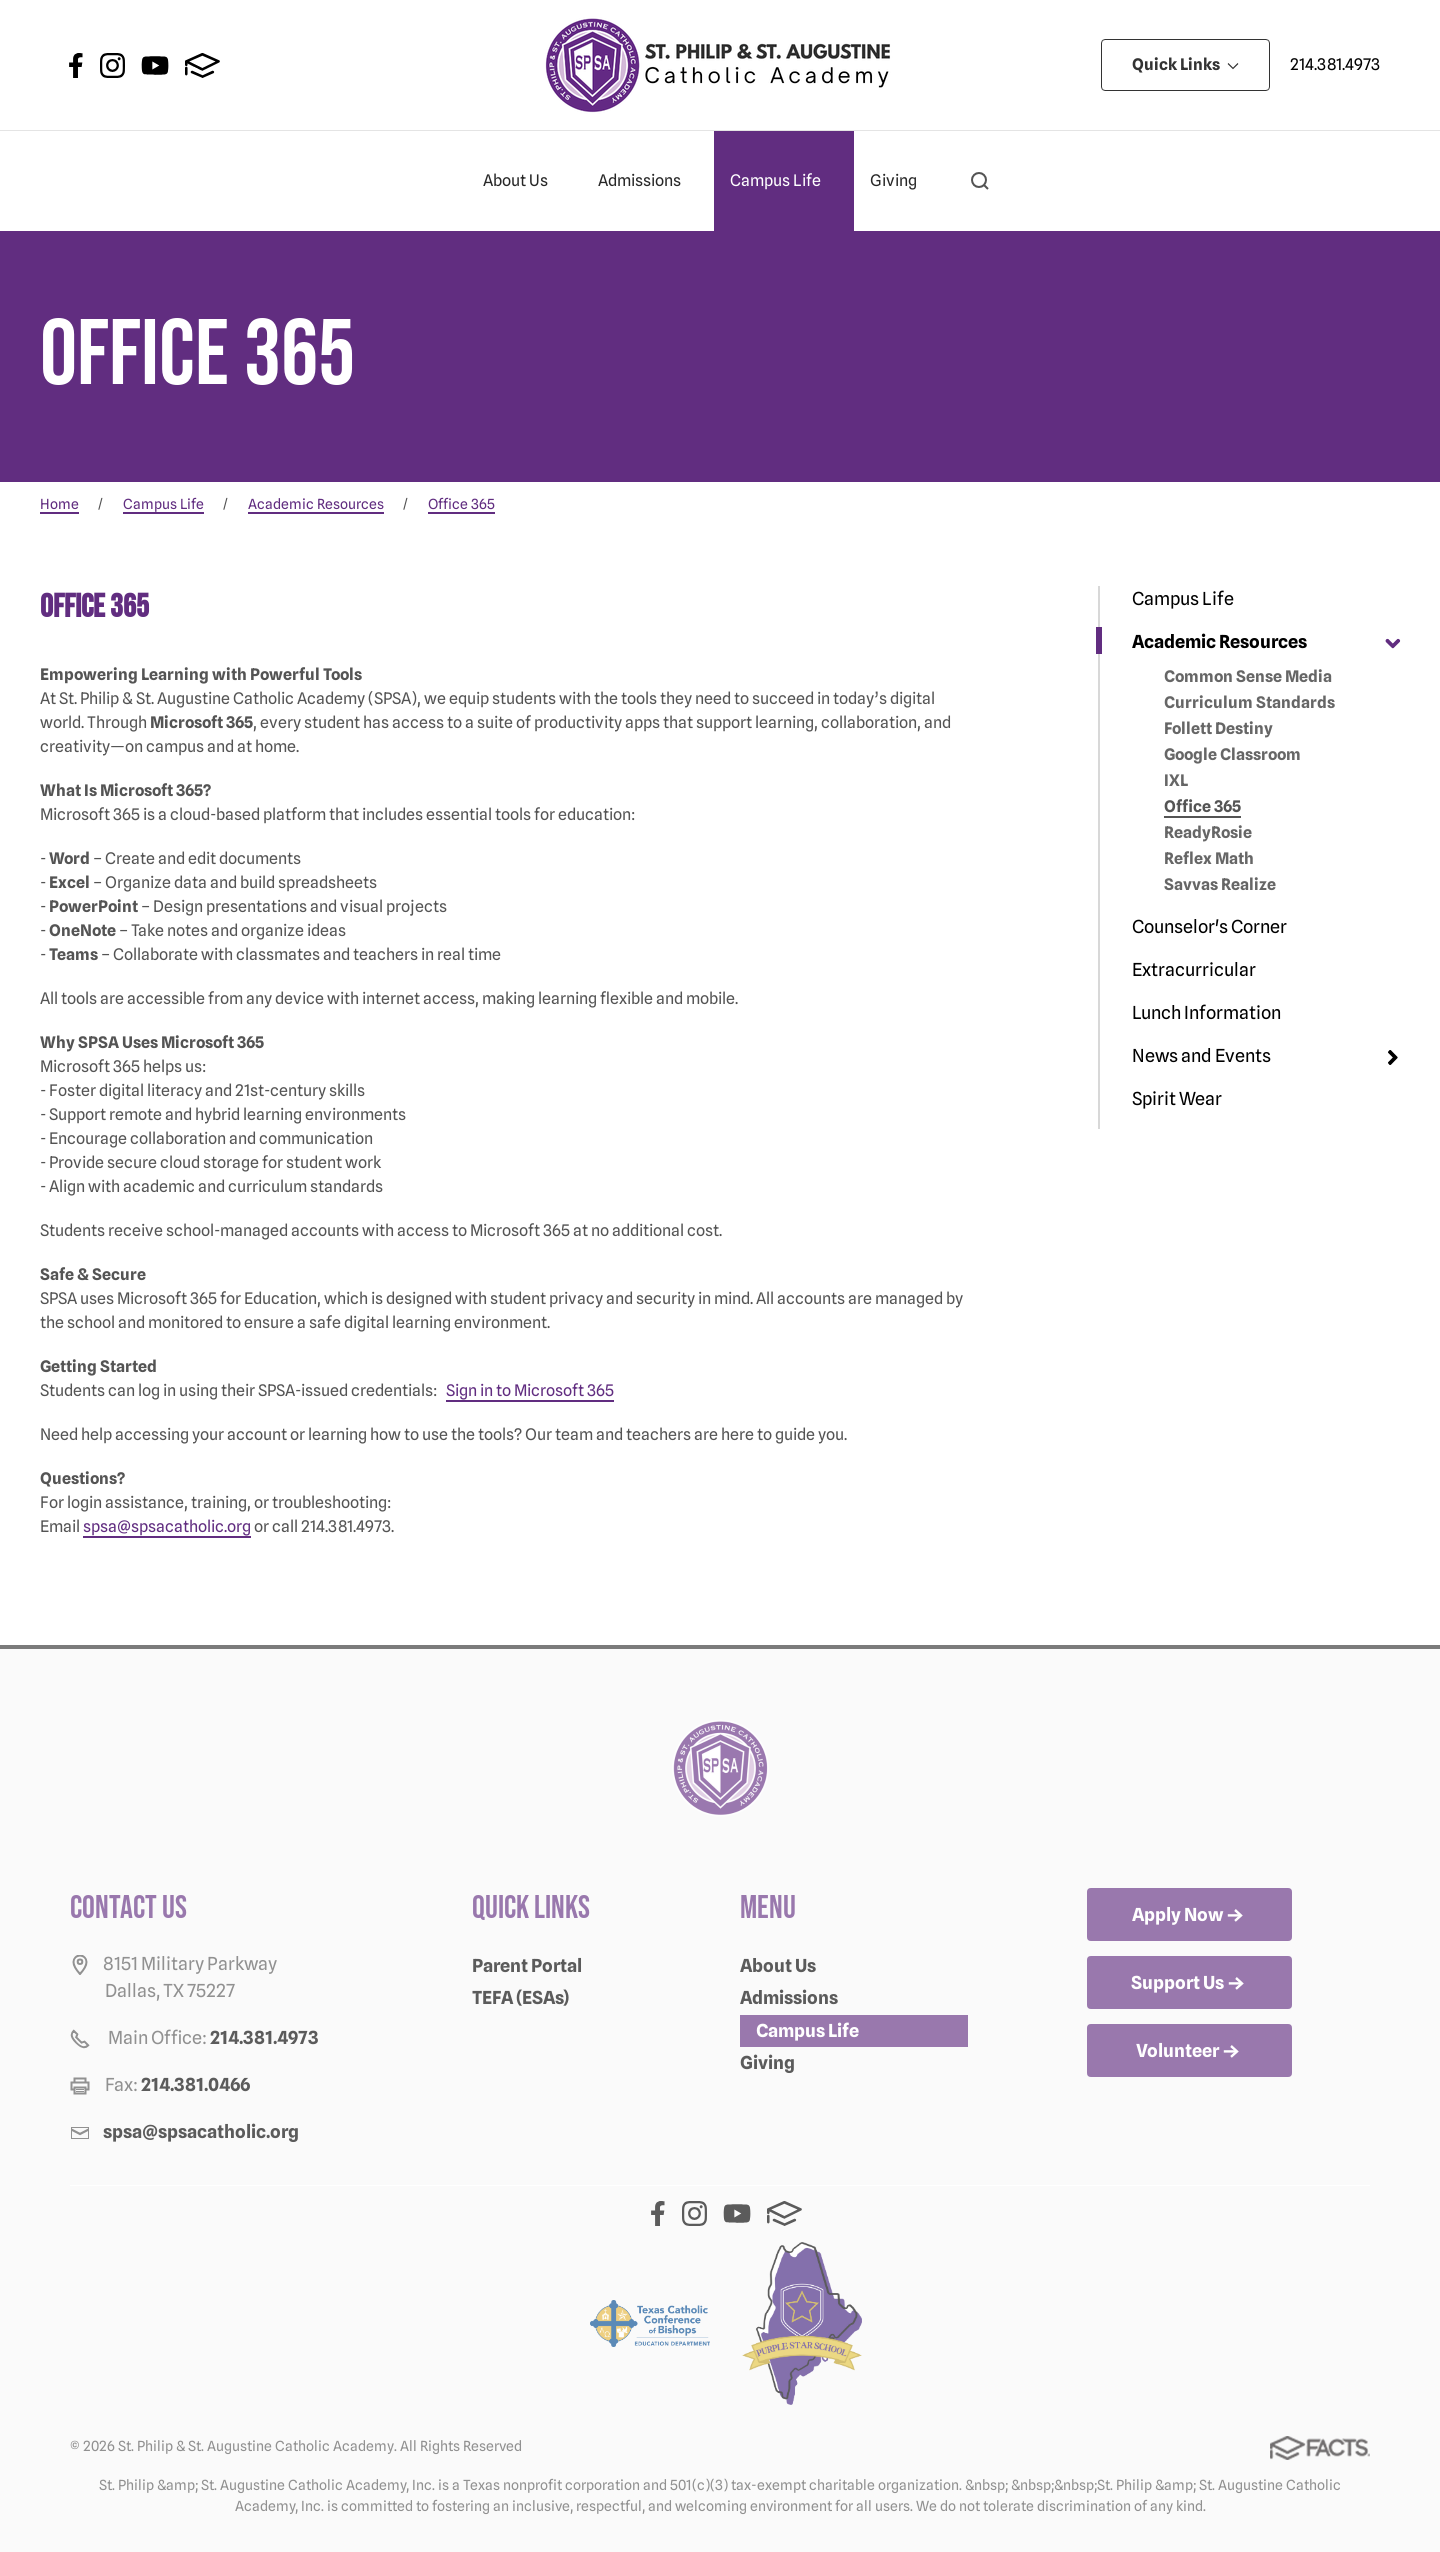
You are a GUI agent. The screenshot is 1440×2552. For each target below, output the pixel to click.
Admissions (648, 181)
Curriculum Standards (1249, 702)
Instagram (112, 65)
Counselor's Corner (1209, 926)
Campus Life (784, 181)
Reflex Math (1209, 858)
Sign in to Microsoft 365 (530, 1390)
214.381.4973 (1335, 64)
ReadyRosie (1208, 832)
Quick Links (1185, 64)
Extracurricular (1194, 969)
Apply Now (1189, 1916)
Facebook (76, 65)
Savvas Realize (1220, 884)
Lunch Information (1206, 1012)
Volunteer (1189, 2052)
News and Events (1201, 1055)
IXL (1176, 780)
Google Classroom (1232, 754)
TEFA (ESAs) (520, 1997)
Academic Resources (1219, 641)
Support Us (1189, 1984)
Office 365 (1202, 806)
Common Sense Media (1248, 676)
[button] (980, 181)
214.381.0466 (195, 2084)
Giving (902, 181)
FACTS (202, 65)
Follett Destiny (1218, 728)
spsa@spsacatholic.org (167, 1526)
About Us (524, 181)
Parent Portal (527, 1965)
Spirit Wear (1177, 1098)
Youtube (155, 65)
